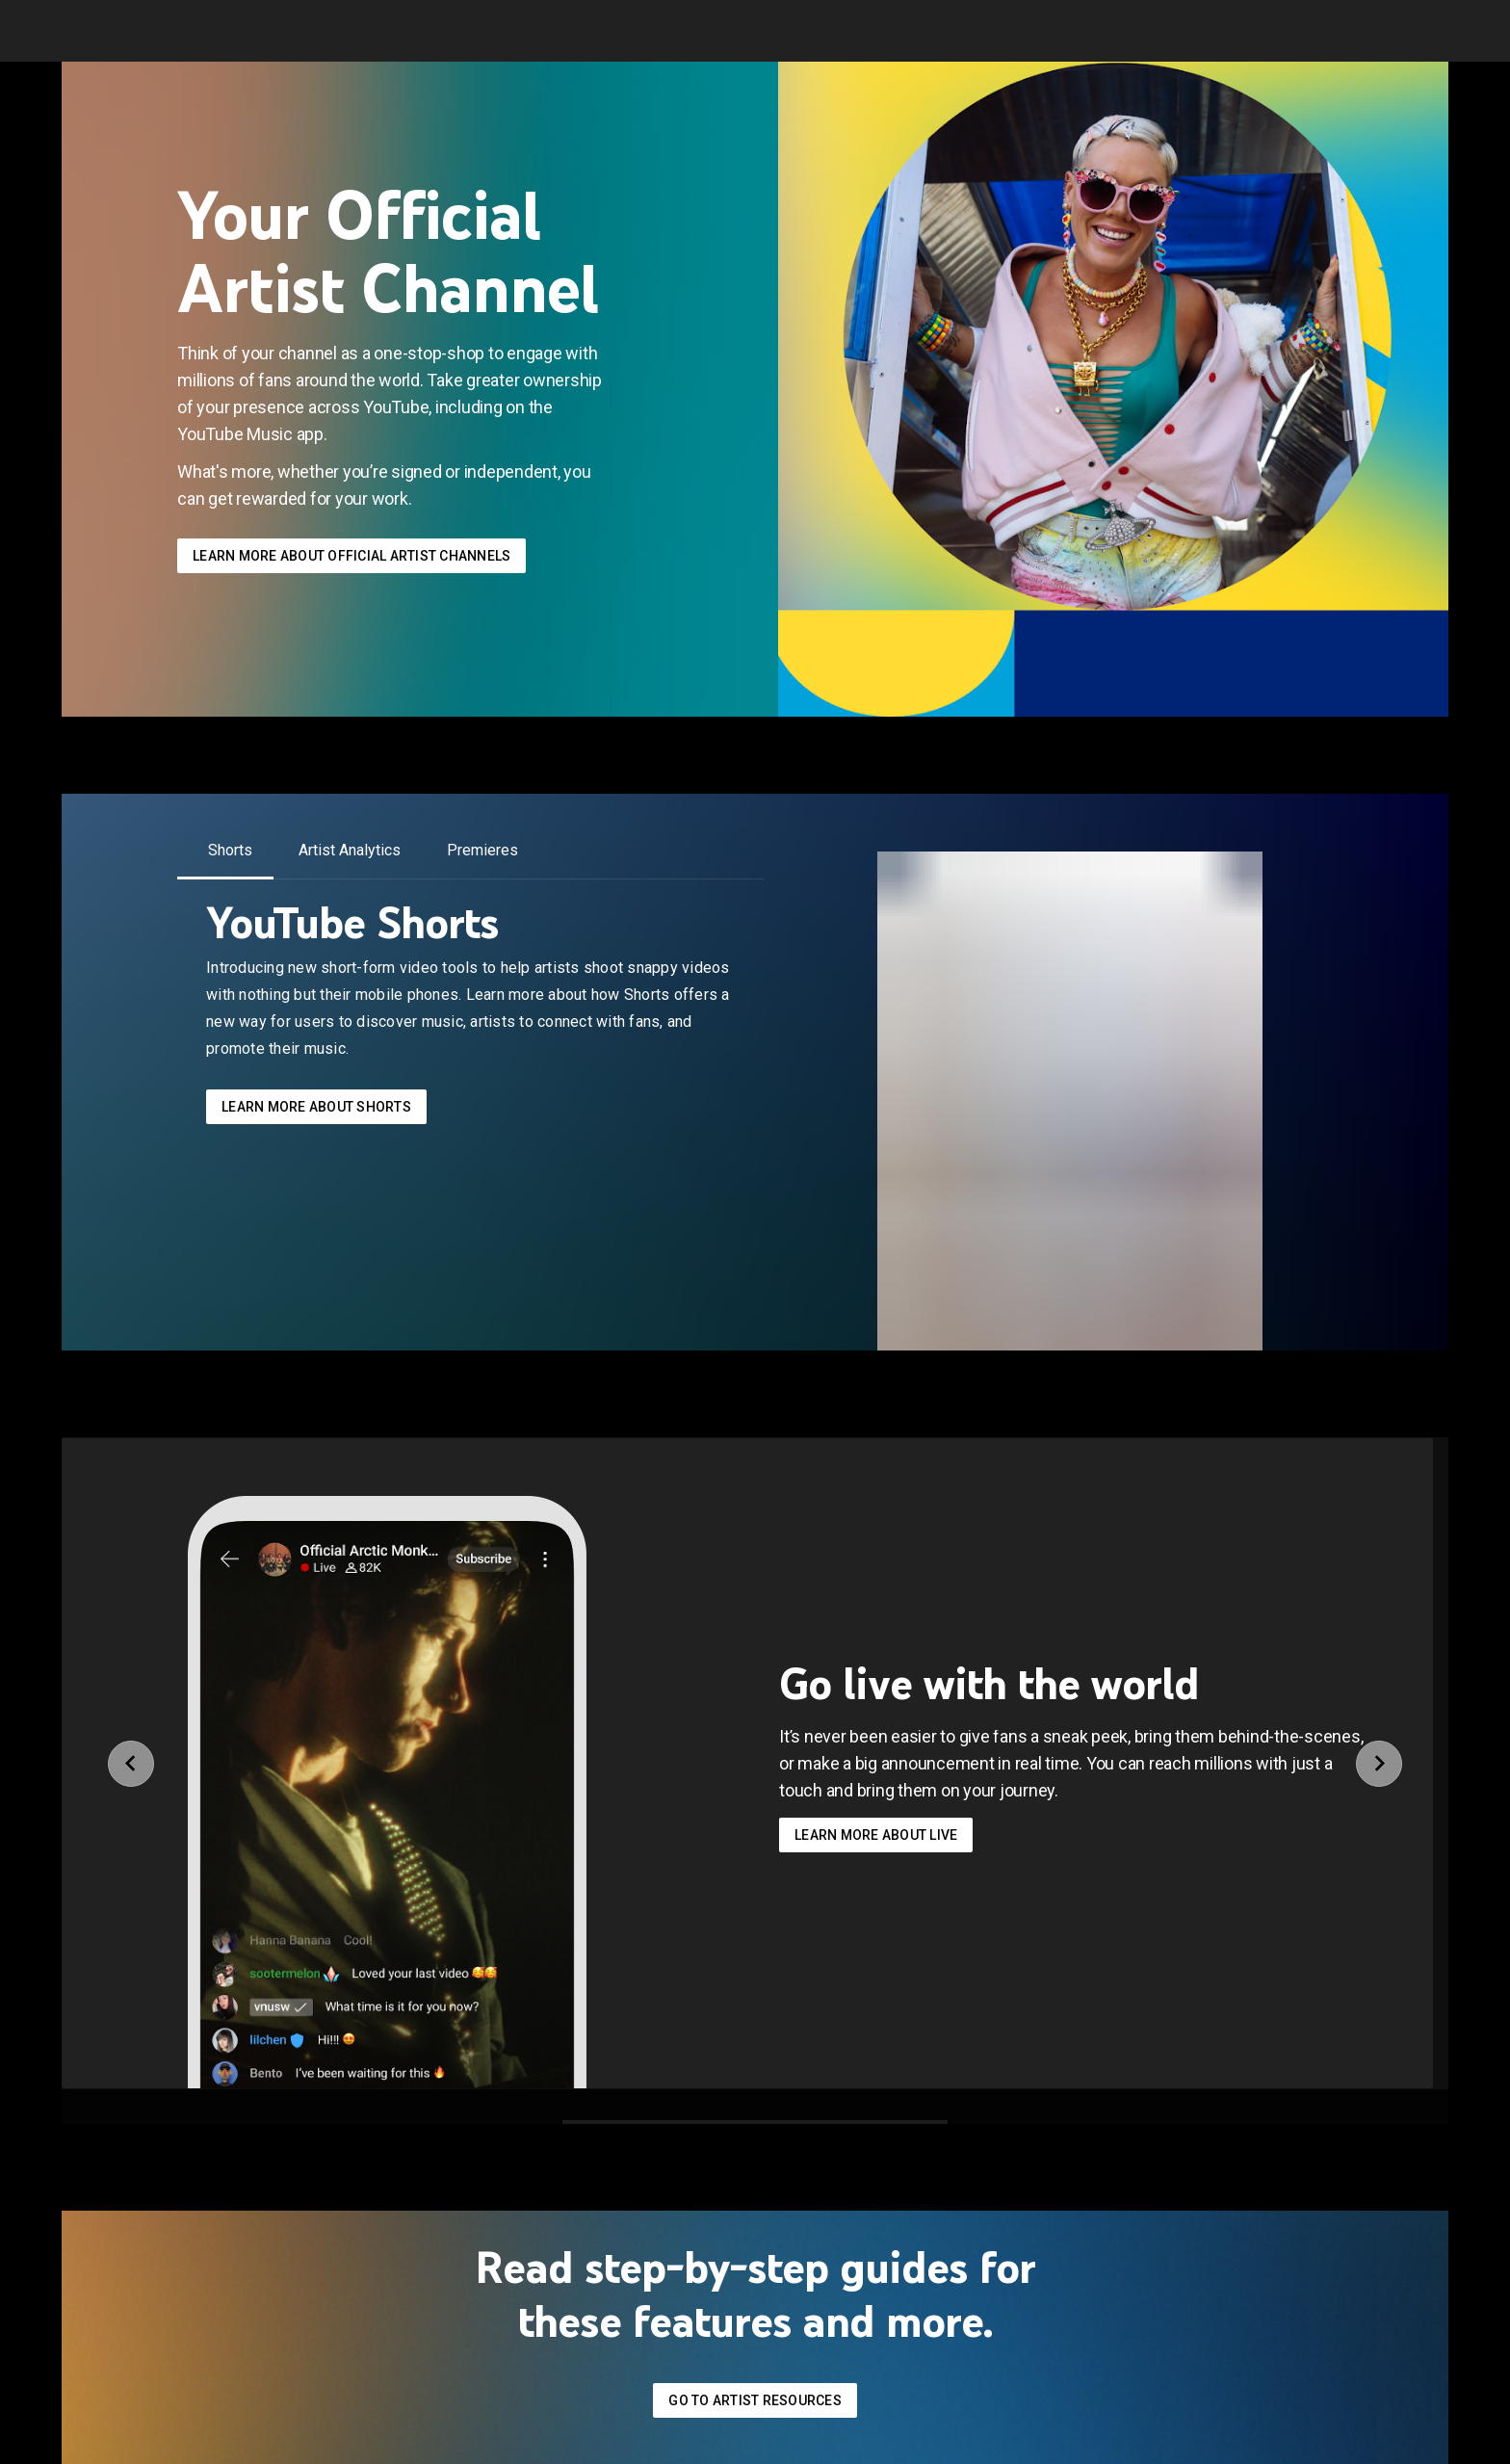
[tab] (230, 850)
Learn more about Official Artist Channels (351, 556)
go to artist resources (755, 2400)
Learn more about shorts (316, 1106)
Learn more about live (875, 1835)
